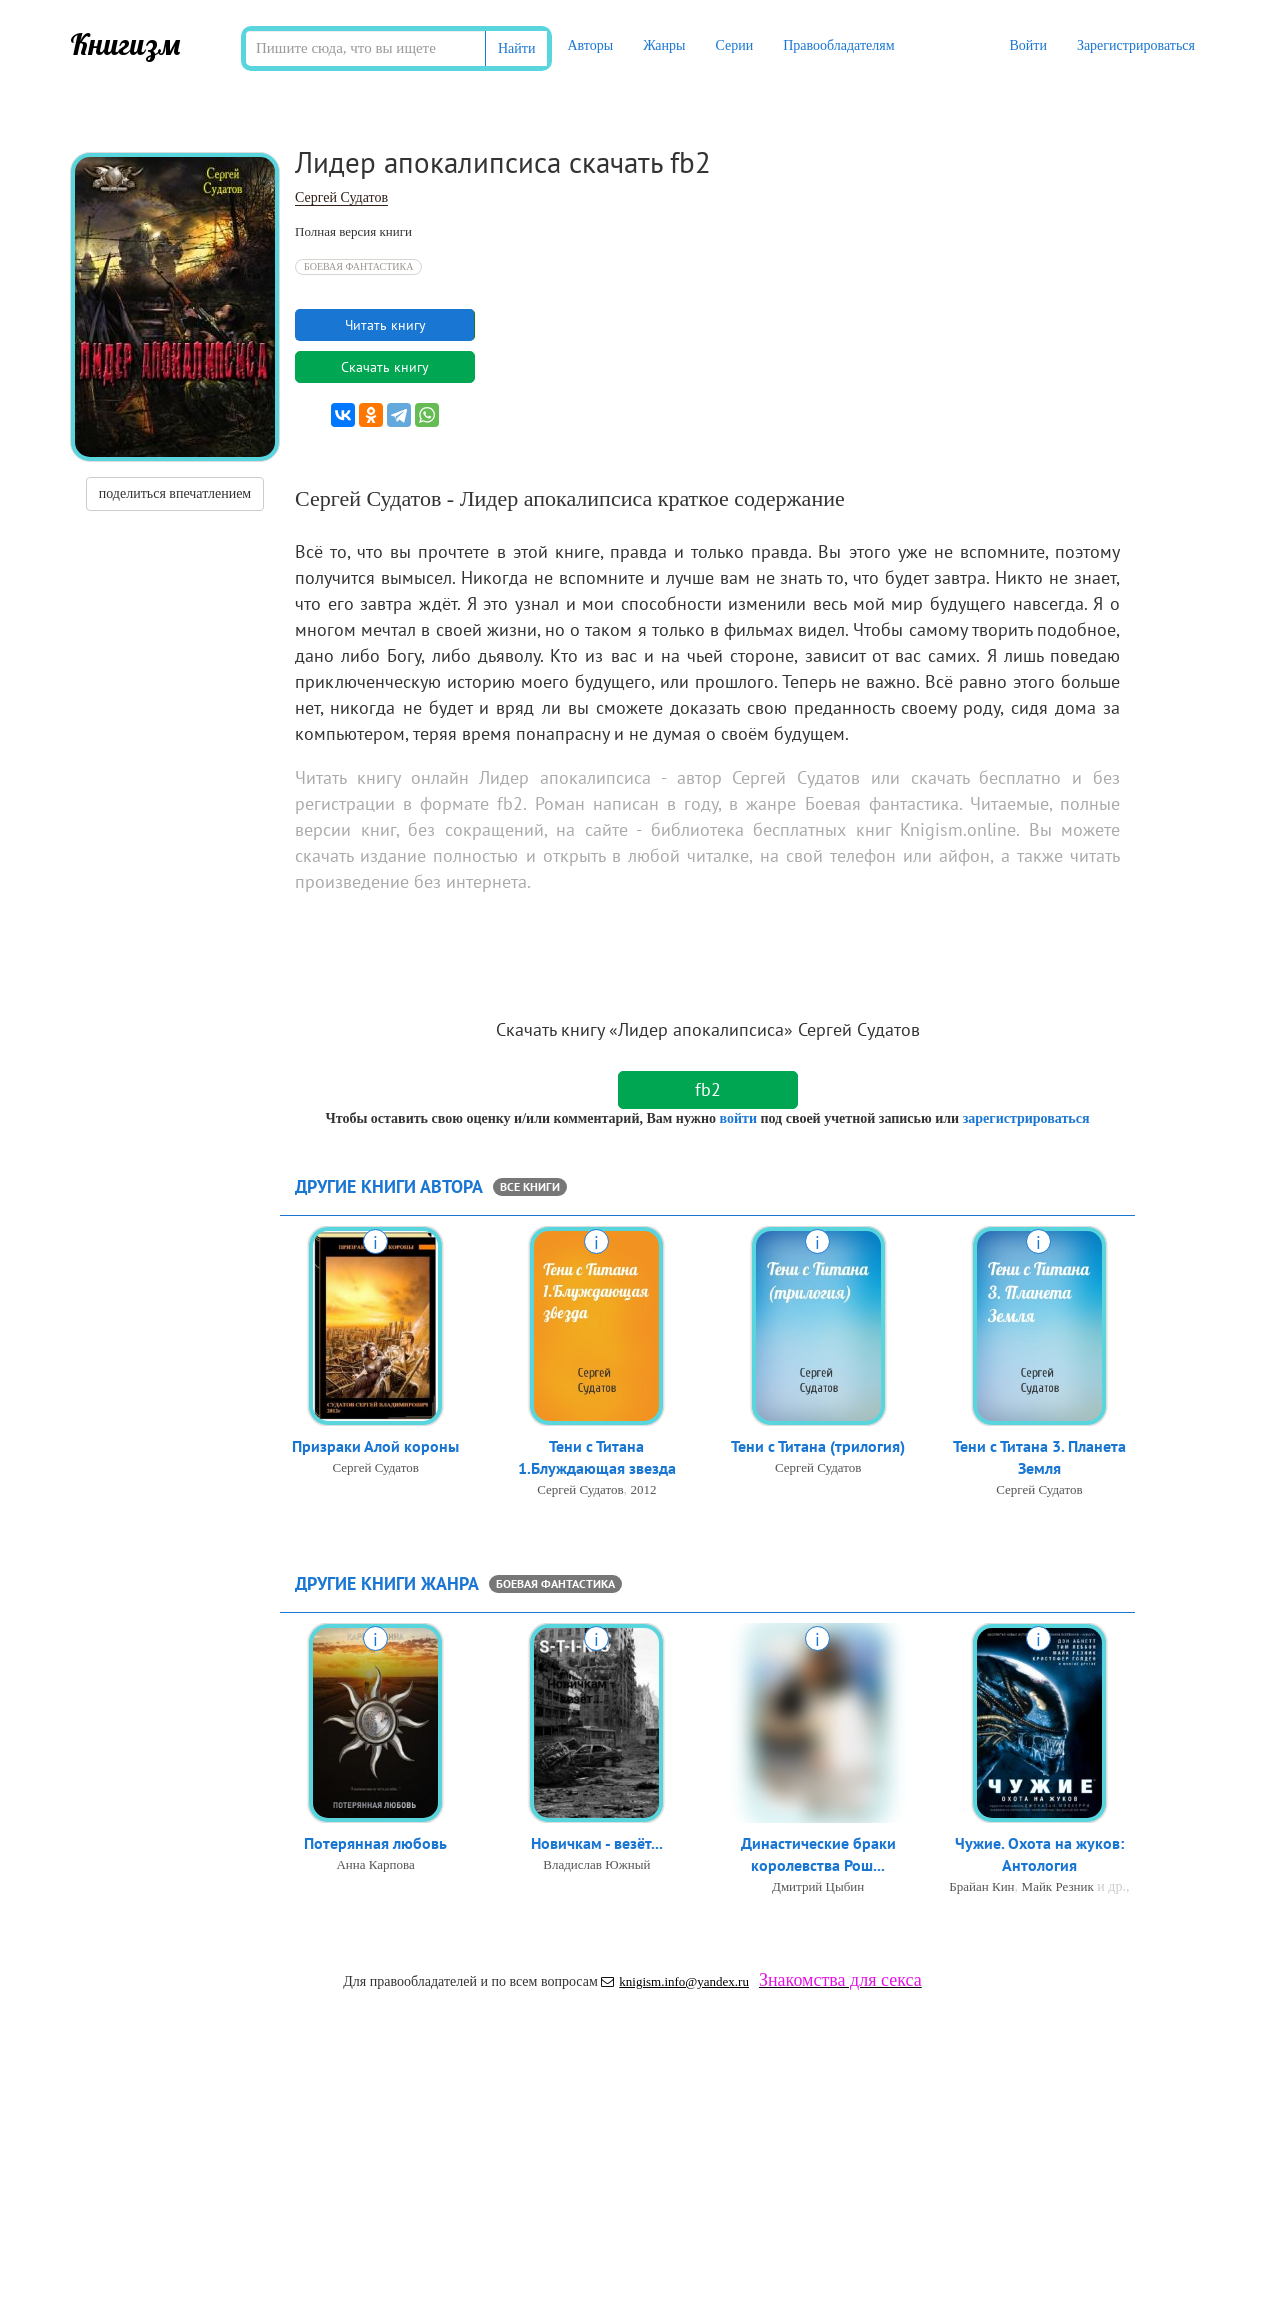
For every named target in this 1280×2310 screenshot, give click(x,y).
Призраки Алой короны (375, 1447)
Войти (1027, 45)
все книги (530, 1186)
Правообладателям (838, 45)
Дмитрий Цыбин (818, 1888)
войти (737, 1118)
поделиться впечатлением (175, 493)
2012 (644, 1491)
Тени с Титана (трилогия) (818, 1447)
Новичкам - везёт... (597, 1844)
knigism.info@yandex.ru (675, 1981)
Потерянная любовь (375, 1844)
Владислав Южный (596, 1865)
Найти (516, 48)
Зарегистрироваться (1136, 45)
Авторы (590, 45)
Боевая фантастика (358, 266)
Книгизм (125, 44)
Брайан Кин (981, 1888)
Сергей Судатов (341, 197)
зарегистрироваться (1026, 1118)
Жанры (664, 45)
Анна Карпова (375, 1865)
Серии (734, 45)
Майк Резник (1058, 1888)
